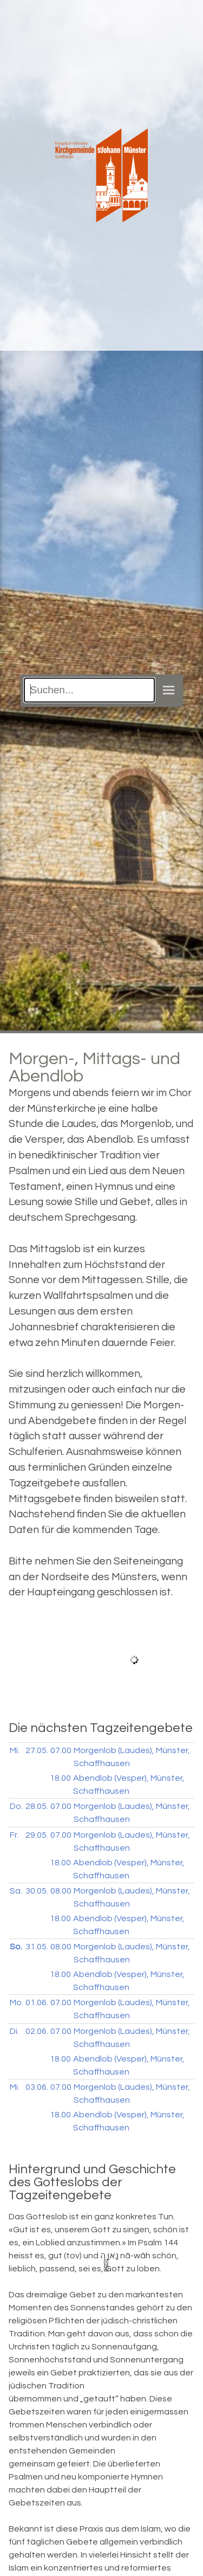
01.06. (36, 2002)
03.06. (36, 2087)
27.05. (36, 1750)
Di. (14, 2031)
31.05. (36, 1946)
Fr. (14, 1835)
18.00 (60, 1778)
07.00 (60, 1750)
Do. (16, 1806)
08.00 (60, 1890)
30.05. (36, 1890)
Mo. (16, 2002)
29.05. (36, 1835)
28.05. (36, 1806)
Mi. (14, 1750)
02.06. (36, 2031)
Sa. (16, 1890)
